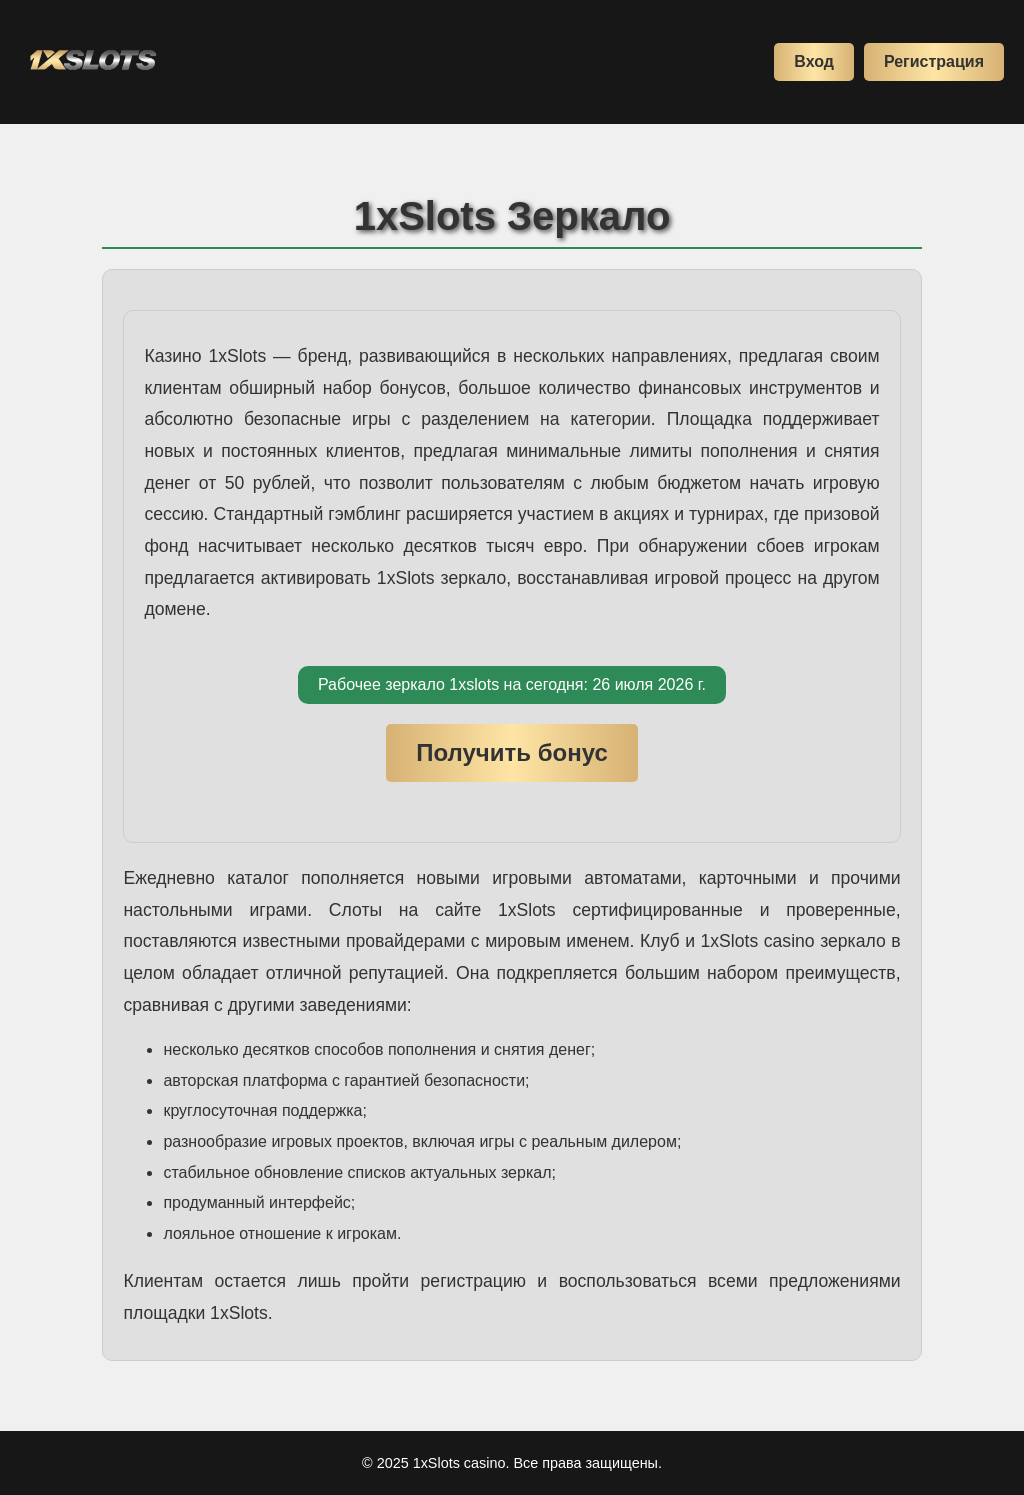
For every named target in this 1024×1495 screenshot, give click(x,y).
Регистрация (934, 61)
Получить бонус (512, 752)
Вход (814, 61)
